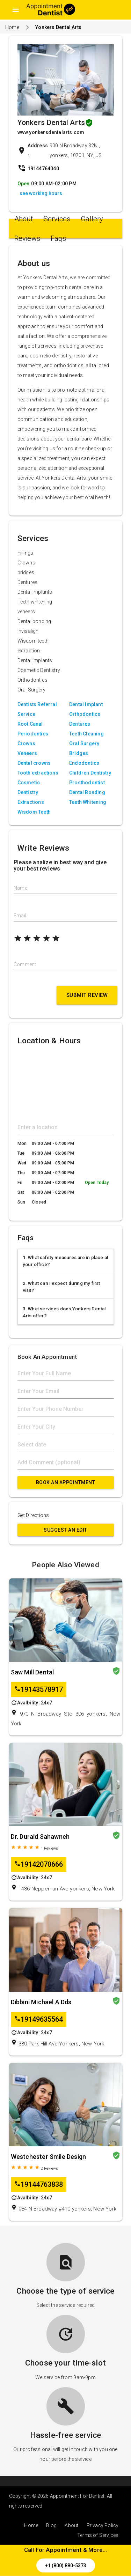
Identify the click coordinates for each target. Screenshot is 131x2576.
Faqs (58, 238)
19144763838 (38, 2185)
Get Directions (33, 1515)
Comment (25, 964)
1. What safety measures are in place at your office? (66, 1261)
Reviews (27, 238)
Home (12, 27)
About (23, 219)
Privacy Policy (103, 2525)
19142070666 (38, 1864)
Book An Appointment (65, 1482)
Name (20, 888)
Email (20, 915)
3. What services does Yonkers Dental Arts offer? (64, 1312)
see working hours (41, 193)
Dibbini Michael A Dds (41, 2002)
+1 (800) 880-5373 (65, 2565)
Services (57, 219)
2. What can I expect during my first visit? (61, 1287)
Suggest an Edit (65, 1530)
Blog (51, 2525)
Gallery (92, 219)
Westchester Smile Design (48, 2156)
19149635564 (38, 2019)
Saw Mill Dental (32, 1672)
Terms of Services (97, 2535)
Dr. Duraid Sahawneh (40, 1836)
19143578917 (38, 1690)
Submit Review (87, 995)
